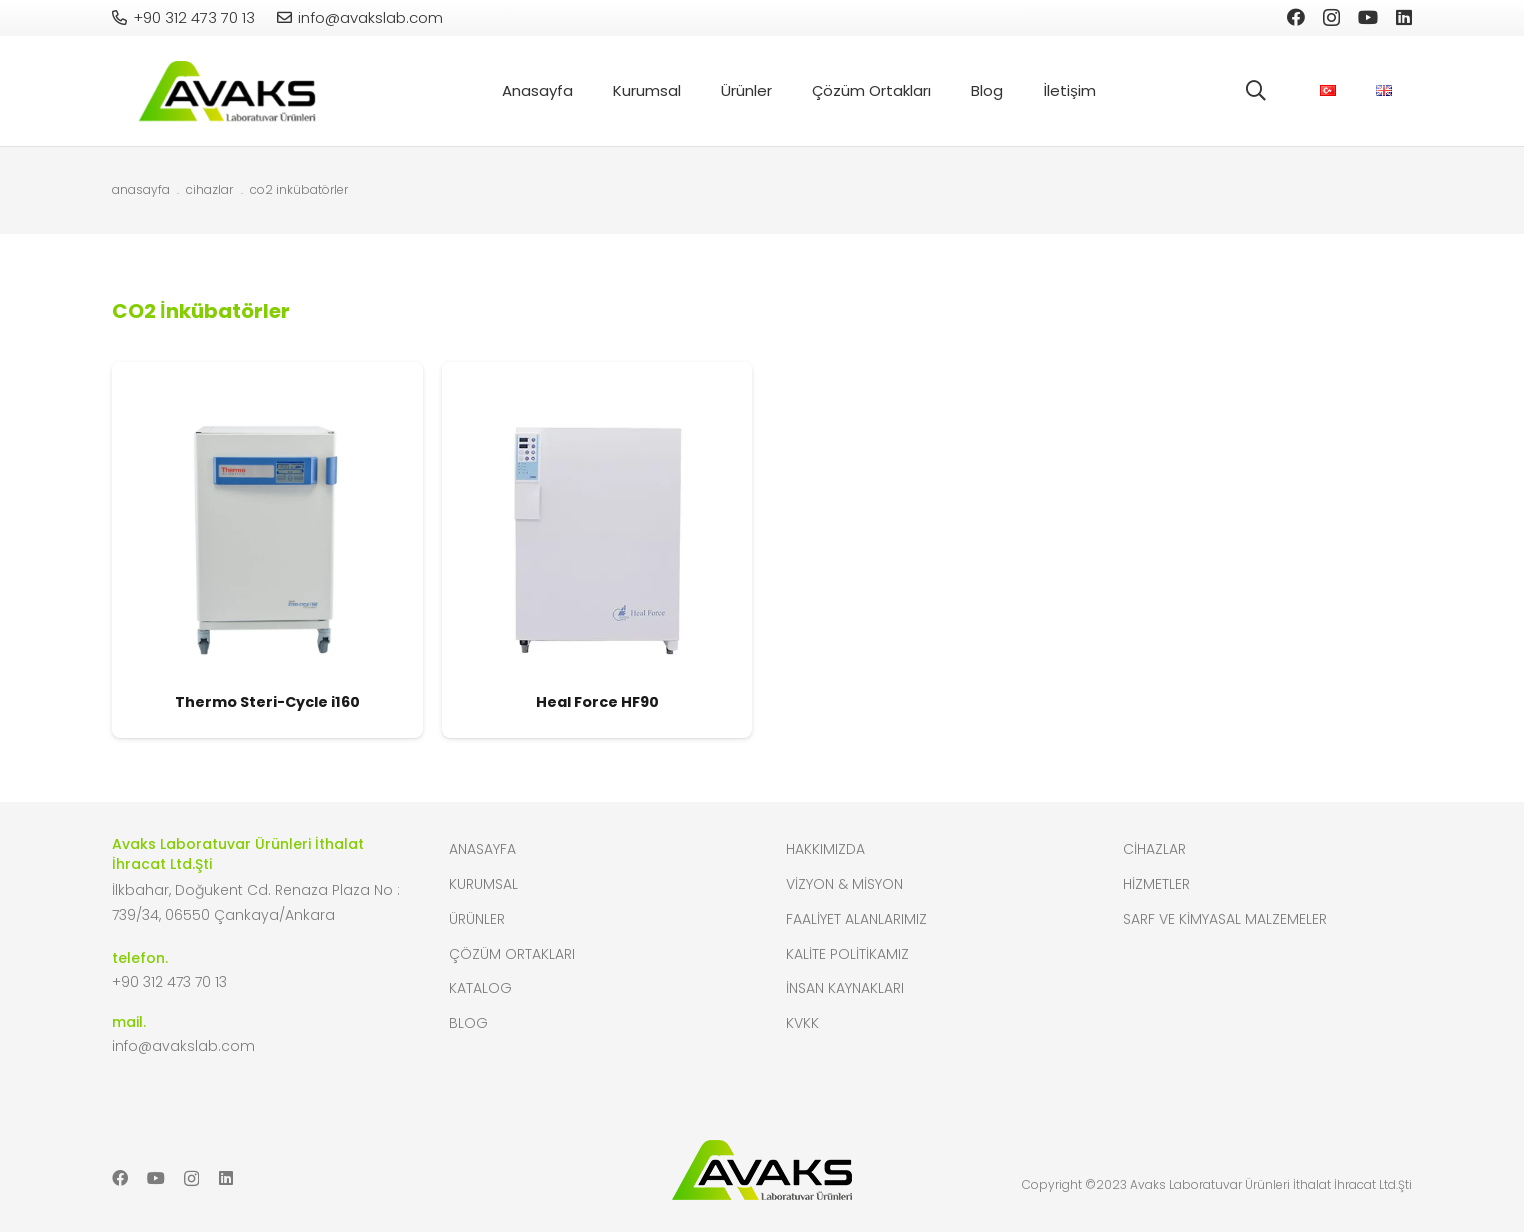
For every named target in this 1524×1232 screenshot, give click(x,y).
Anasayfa (482, 849)
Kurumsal (483, 884)
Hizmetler (1156, 884)
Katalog (480, 988)
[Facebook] (1296, 17)
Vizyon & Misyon (844, 884)
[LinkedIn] (1404, 17)
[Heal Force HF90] (597, 372)
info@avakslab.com (183, 1046)
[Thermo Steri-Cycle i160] (267, 372)
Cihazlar (1154, 849)
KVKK (802, 1023)
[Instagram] (1331, 18)
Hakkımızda (825, 849)
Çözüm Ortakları (512, 954)
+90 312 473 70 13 (169, 982)
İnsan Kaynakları (845, 988)
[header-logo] (227, 91)
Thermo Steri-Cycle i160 (267, 702)
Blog (468, 1023)
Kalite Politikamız (847, 954)
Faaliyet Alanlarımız (856, 919)
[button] (1256, 91)
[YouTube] (1368, 17)
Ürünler (477, 919)
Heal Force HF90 (597, 702)
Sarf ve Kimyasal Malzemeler (1225, 919)
